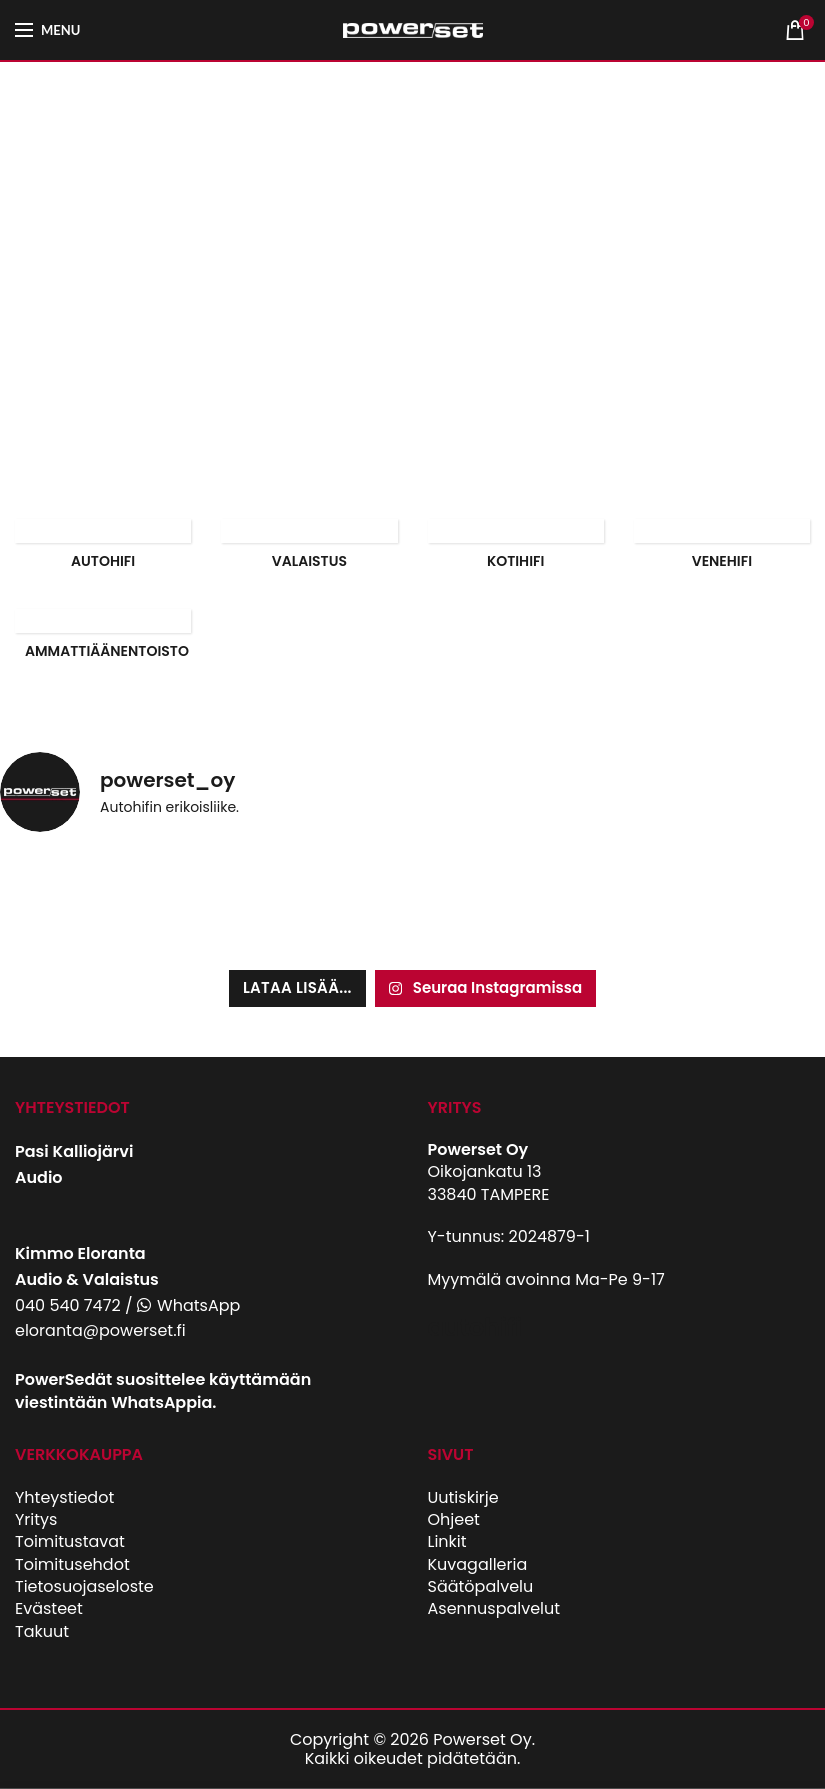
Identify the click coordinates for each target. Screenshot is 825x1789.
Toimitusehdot (72, 1564)
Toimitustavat (70, 1541)
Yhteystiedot (64, 1497)
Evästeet (49, 1608)
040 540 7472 (68, 1305)
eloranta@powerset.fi (100, 1330)
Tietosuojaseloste (84, 1586)
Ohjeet (454, 1519)
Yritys (36, 1519)
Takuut (42, 1631)
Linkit (447, 1541)
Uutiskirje (463, 1497)
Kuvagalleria (478, 1564)
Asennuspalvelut (494, 1608)
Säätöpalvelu (481, 1586)
